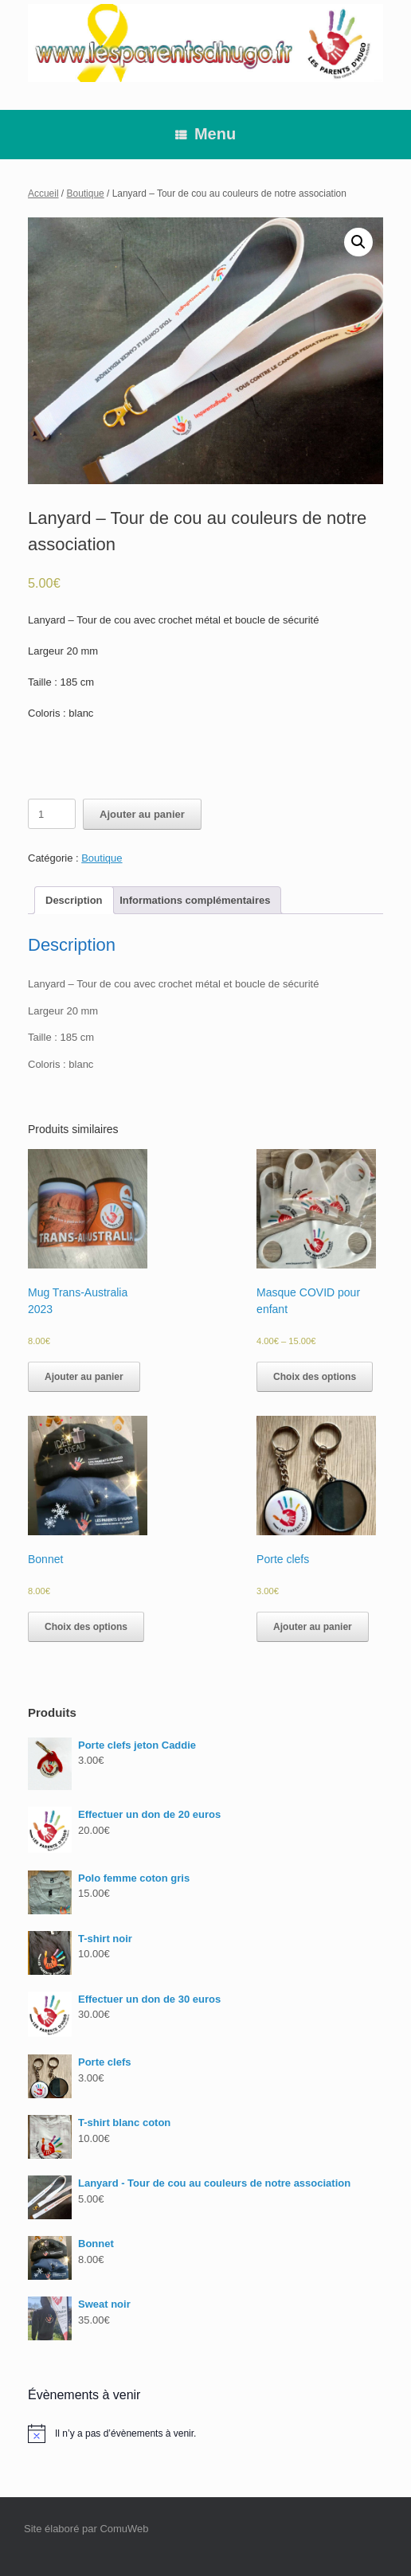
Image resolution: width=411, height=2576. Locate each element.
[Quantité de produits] (52, 814)
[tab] (74, 900)
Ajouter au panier (142, 814)
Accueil (43, 193)
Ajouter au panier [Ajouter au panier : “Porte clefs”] (312, 1626)
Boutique (85, 193)
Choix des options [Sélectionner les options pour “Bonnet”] (86, 1626)
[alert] (205, 2433)
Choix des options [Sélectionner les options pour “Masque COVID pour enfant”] (314, 1376)
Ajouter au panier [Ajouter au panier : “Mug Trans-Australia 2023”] (84, 1376)
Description (74, 900)
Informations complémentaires (194, 900)
